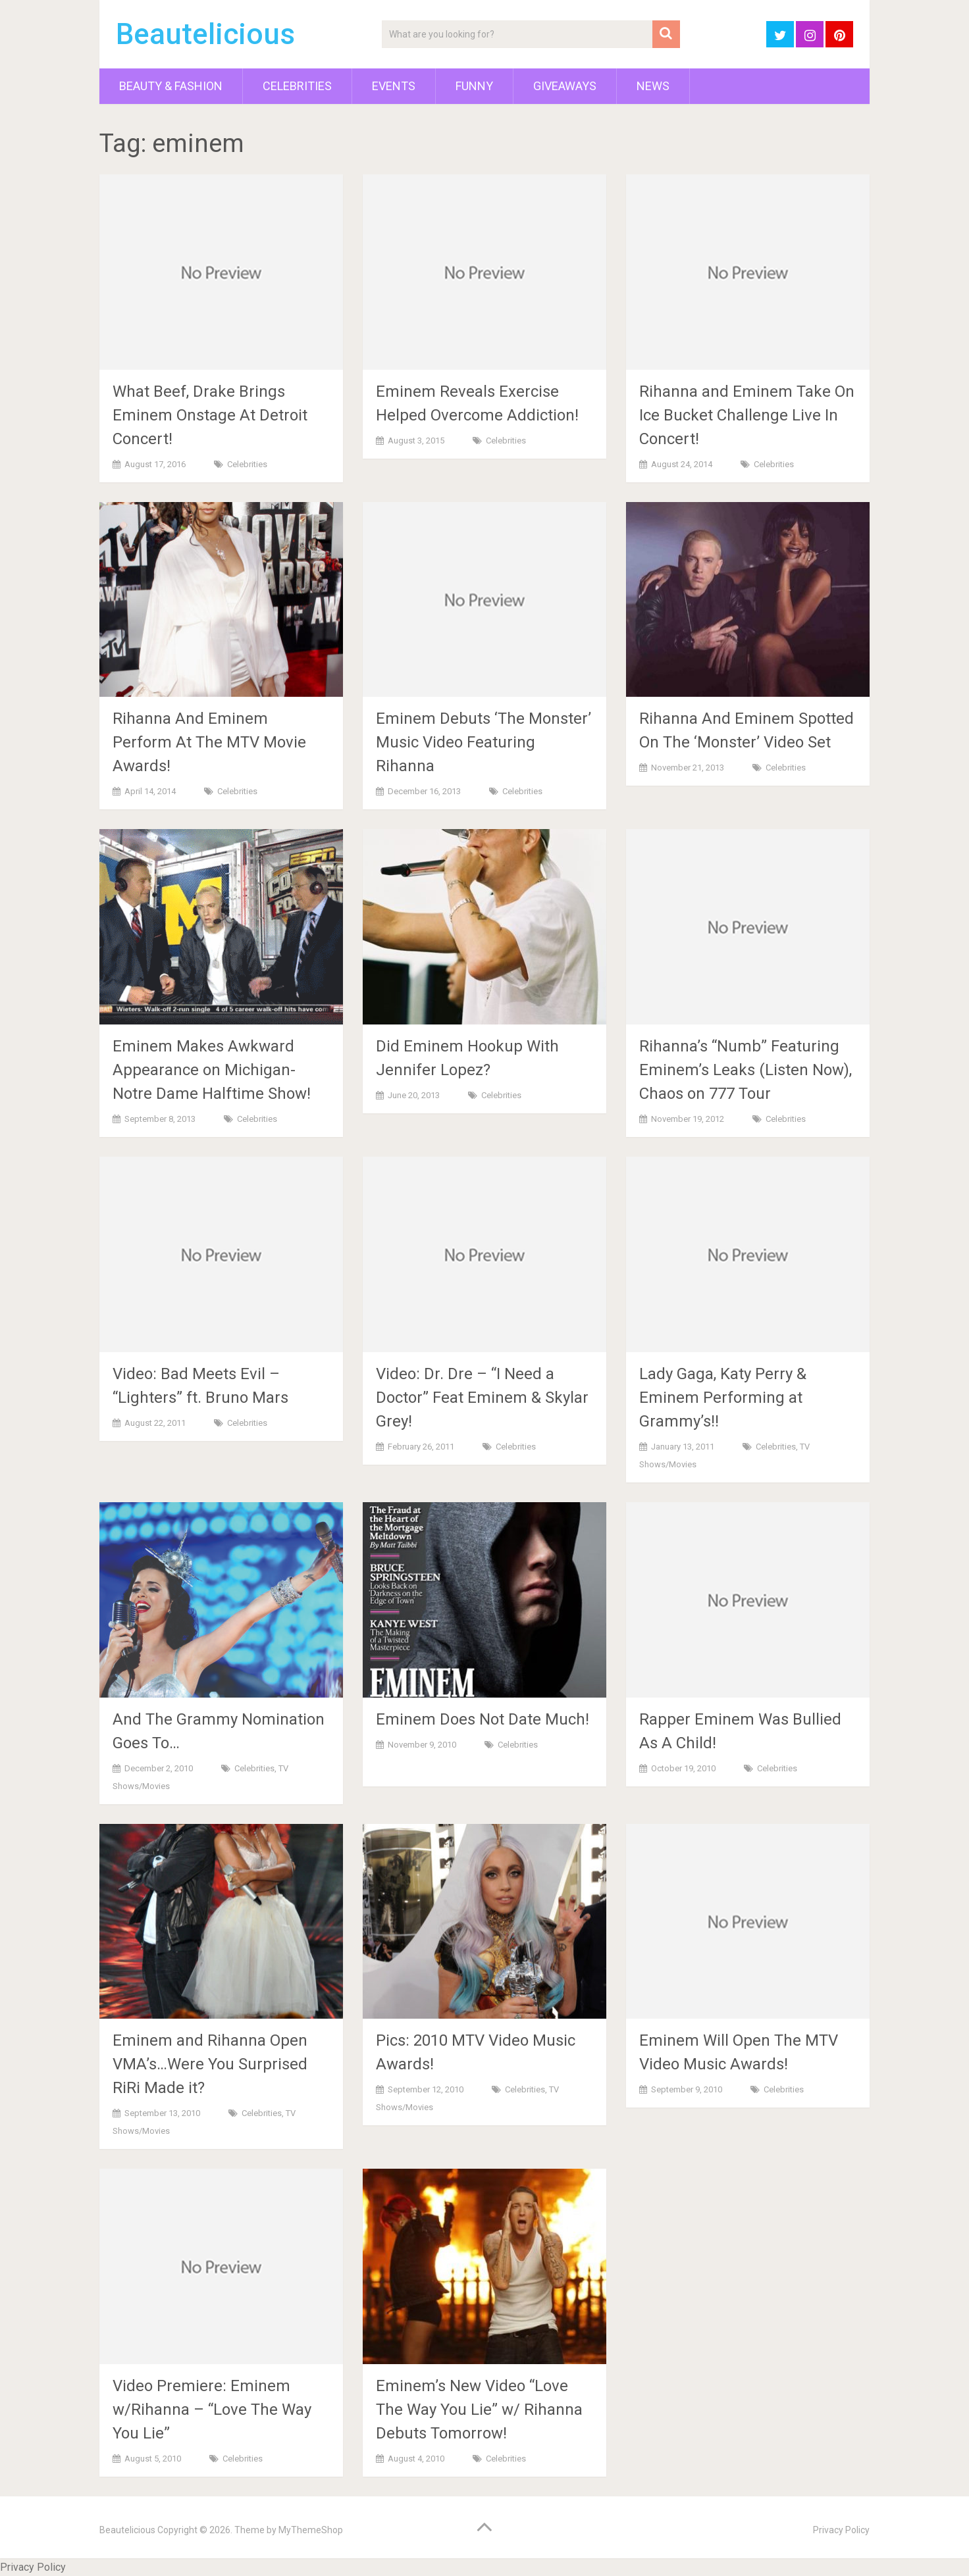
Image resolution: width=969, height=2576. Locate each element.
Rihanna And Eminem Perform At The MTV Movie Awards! (209, 742)
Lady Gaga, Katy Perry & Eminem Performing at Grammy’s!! (722, 1397)
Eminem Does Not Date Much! (482, 1719)
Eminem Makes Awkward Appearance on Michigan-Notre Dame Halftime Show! (212, 1070)
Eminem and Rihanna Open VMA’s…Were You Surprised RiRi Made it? (210, 2064)
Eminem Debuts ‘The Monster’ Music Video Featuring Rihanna (483, 742)
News (653, 86)
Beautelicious (205, 34)
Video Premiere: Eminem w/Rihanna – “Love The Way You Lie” (212, 2409)
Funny (474, 86)
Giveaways (564, 86)
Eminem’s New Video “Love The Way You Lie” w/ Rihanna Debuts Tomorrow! (479, 2409)
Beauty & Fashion (171, 86)
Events (393, 86)
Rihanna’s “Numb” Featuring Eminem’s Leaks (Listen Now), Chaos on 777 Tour (745, 1070)
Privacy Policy (841, 2530)
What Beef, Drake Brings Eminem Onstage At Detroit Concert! (210, 415)
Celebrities (297, 86)
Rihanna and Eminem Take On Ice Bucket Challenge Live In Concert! (746, 415)
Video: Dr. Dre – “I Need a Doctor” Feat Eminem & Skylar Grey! (482, 1397)
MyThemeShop (310, 2530)
